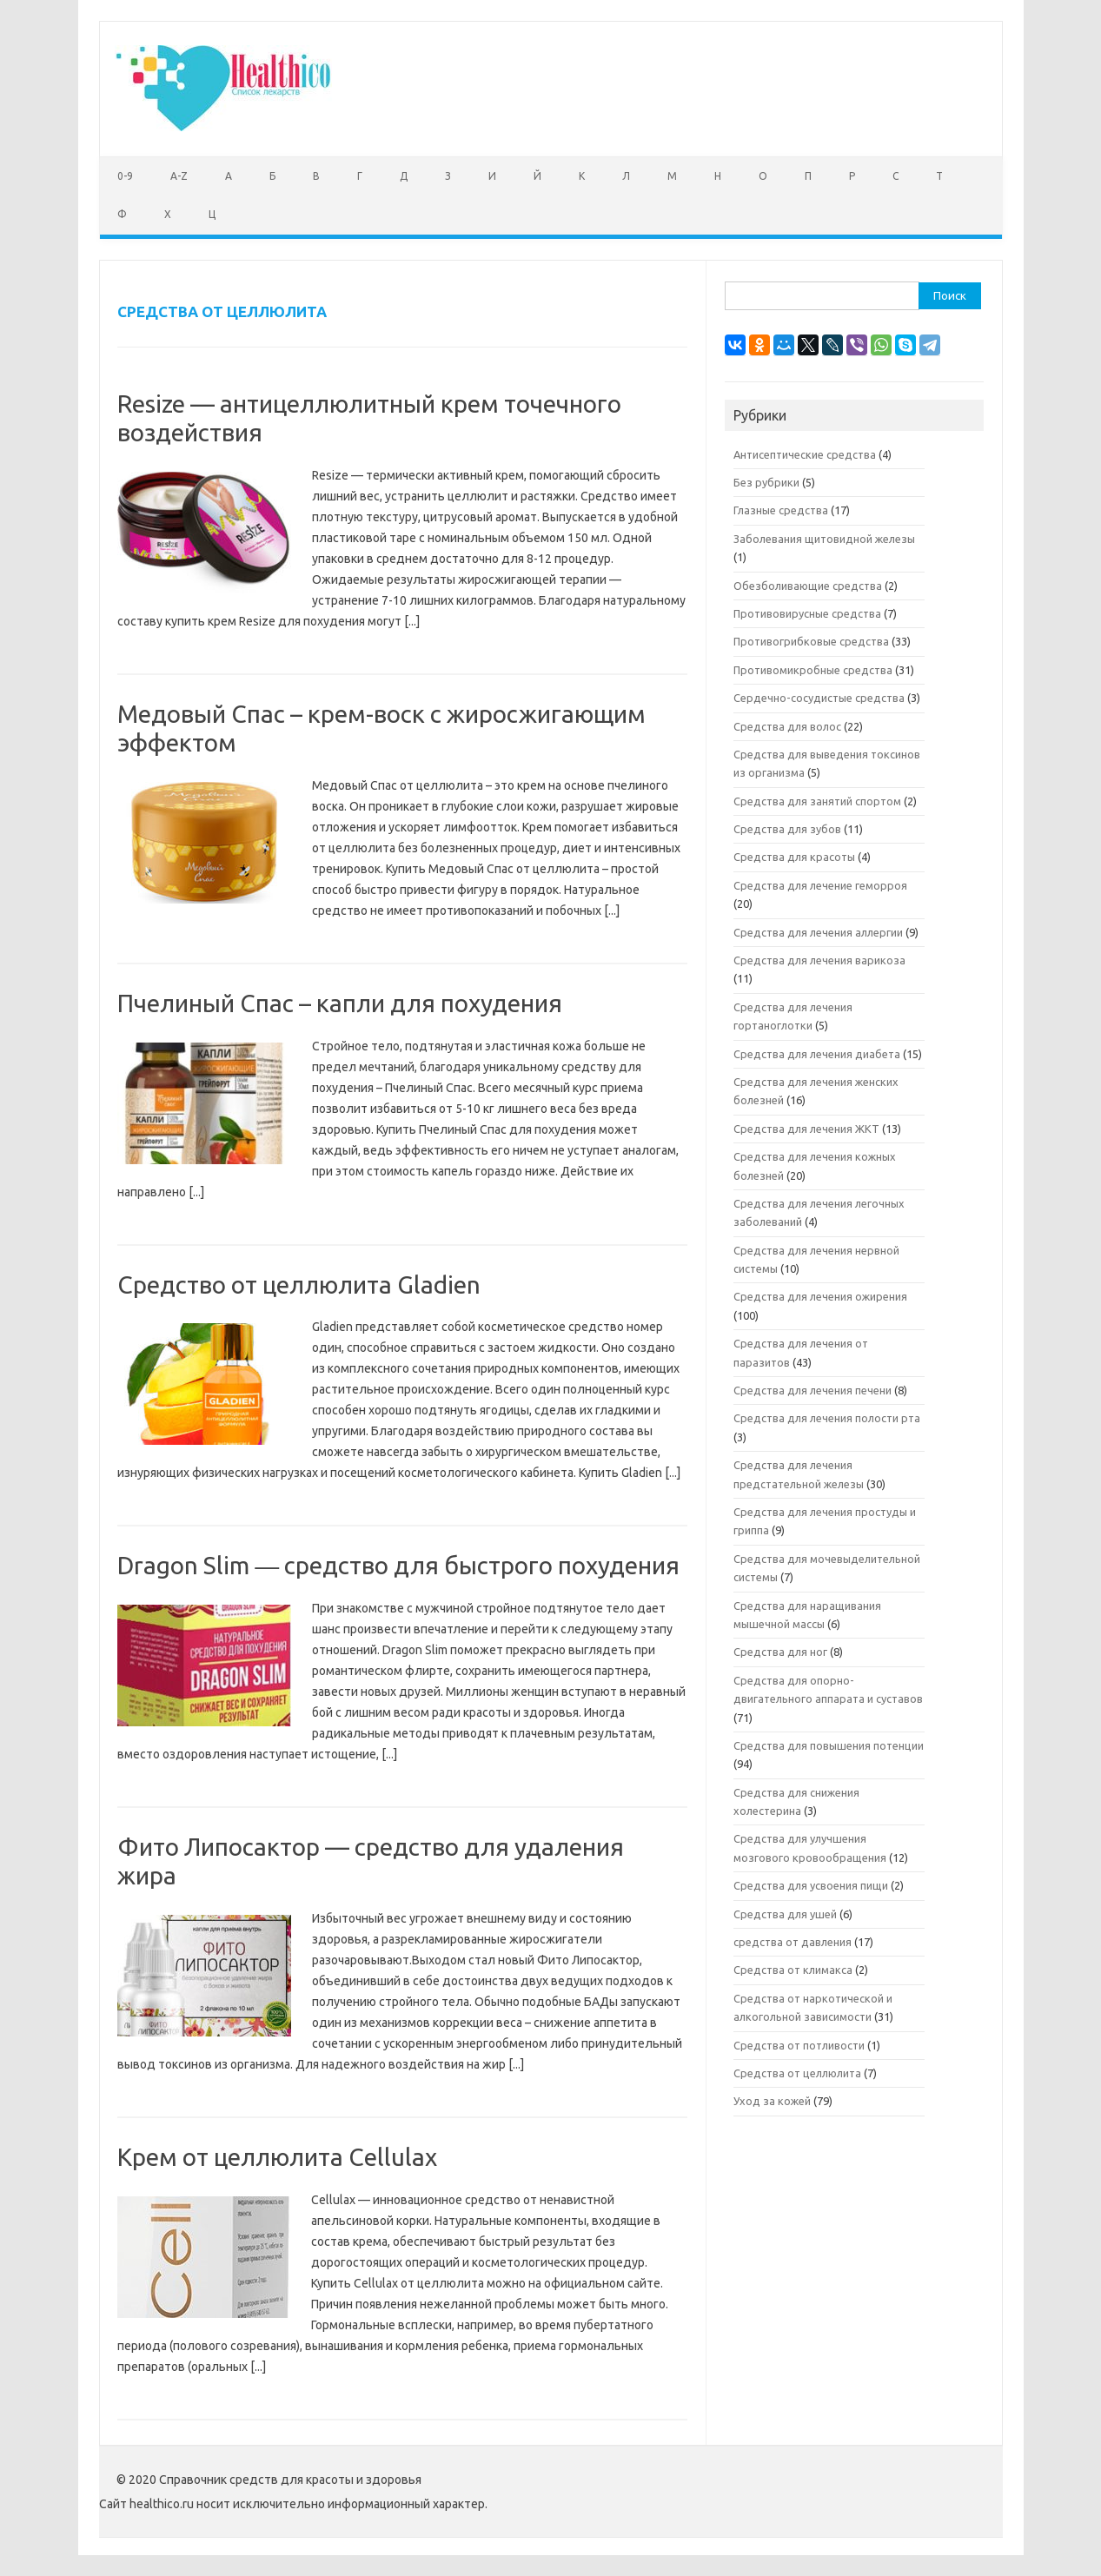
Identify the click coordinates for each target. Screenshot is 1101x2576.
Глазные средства (780, 510)
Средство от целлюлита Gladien (299, 1284)
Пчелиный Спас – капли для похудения (339, 1003)
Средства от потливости (799, 2045)
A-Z (179, 176)
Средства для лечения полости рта (826, 1418)
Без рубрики (766, 482)
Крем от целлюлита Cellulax (277, 2156)
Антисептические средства (804, 454)
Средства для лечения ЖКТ (806, 1128)
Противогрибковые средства (811, 641)
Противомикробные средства (812, 670)
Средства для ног (780, 1652)
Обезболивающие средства (807, 585)
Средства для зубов (787, 829)
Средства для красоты (794, 857)
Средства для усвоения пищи (810, 1885)
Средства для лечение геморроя (820, 885)
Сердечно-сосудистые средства (819, 698)
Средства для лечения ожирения (820, 1296)
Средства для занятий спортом (817, 801)
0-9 (125, 176)
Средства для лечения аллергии (818, 932)
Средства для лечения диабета (816, 1054)
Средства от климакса (792, 1969)
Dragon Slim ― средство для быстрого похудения (398, 1565)
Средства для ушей (785, 1914)
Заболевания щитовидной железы (824, 539)
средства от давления (792, 1942)
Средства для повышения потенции (828, 1745)
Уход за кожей (772, 2101)
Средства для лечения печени (812, 1390)
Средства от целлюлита (797, 2073)
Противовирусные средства (807, 613)
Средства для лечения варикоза (819, 960)
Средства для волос (787, 726)
